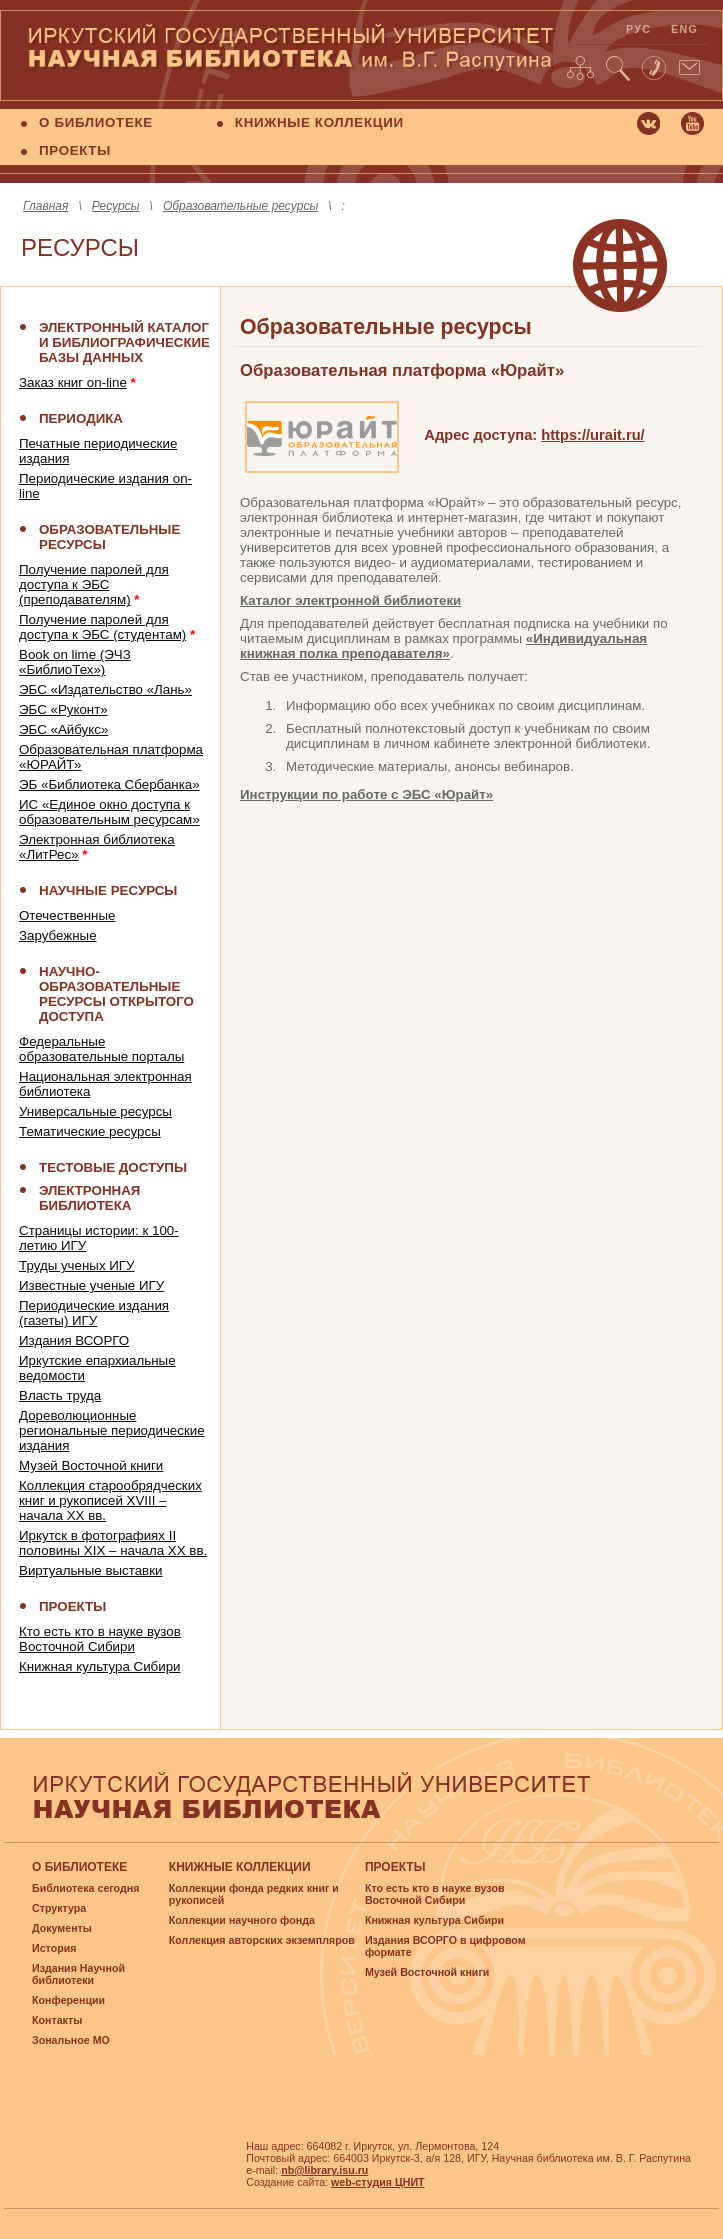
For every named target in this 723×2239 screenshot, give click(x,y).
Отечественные (67, 915)
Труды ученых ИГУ (77, 1265)
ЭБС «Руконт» (63, 709)
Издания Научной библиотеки (78, 1974)
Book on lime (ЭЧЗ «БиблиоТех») (75, 662)
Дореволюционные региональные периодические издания (112, 1430)
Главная (45, 206)
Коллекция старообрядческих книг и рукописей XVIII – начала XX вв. (110, 1500)
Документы (62, 1928)
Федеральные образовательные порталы (101, 1049)
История (54, 1948)
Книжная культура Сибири (100, 1666)
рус (638, 29)
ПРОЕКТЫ (75, 150)
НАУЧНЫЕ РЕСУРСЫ (108, 890)
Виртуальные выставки (90, 1570)
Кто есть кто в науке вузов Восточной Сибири (100, 1639)
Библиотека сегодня (85, 1888)
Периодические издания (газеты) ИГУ (94, 1313)
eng (684, 29)
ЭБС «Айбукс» (63, 729)
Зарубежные (58, 935)
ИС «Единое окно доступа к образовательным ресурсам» (109, 812)
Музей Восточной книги (91, 1465)
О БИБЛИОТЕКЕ (96, 122)
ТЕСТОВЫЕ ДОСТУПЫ (113, 1167)
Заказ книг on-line (73, 382)
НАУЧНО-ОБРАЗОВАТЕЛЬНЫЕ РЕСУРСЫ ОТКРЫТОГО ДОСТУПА (116, 994)
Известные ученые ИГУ (91, 1285)
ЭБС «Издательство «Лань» (105, 689)
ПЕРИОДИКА (81, 418)
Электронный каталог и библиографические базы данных (124, 342)
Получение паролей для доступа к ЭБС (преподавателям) (94, 584)
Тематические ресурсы (90, 1131)
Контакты (57, 2020)
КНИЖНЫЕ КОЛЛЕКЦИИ (319, 122)
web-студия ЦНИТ (378, 2182)
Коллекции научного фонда (242, 1920)
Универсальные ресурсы (95, 1111)
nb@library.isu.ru (324, 2170)
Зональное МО (71, 2040)
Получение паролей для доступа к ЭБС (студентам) (102, 627)
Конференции (68, 2000)
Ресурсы (116, 206)
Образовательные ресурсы (240, 206)
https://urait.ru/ (592, 435)
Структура (59, 1908)
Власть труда (60, 1395)
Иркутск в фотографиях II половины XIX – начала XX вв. (113, 1543)
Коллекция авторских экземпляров (262, 1940)
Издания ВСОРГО (74, 1340)
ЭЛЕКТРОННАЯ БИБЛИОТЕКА (89, 1198)
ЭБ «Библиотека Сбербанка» (109, 784)
